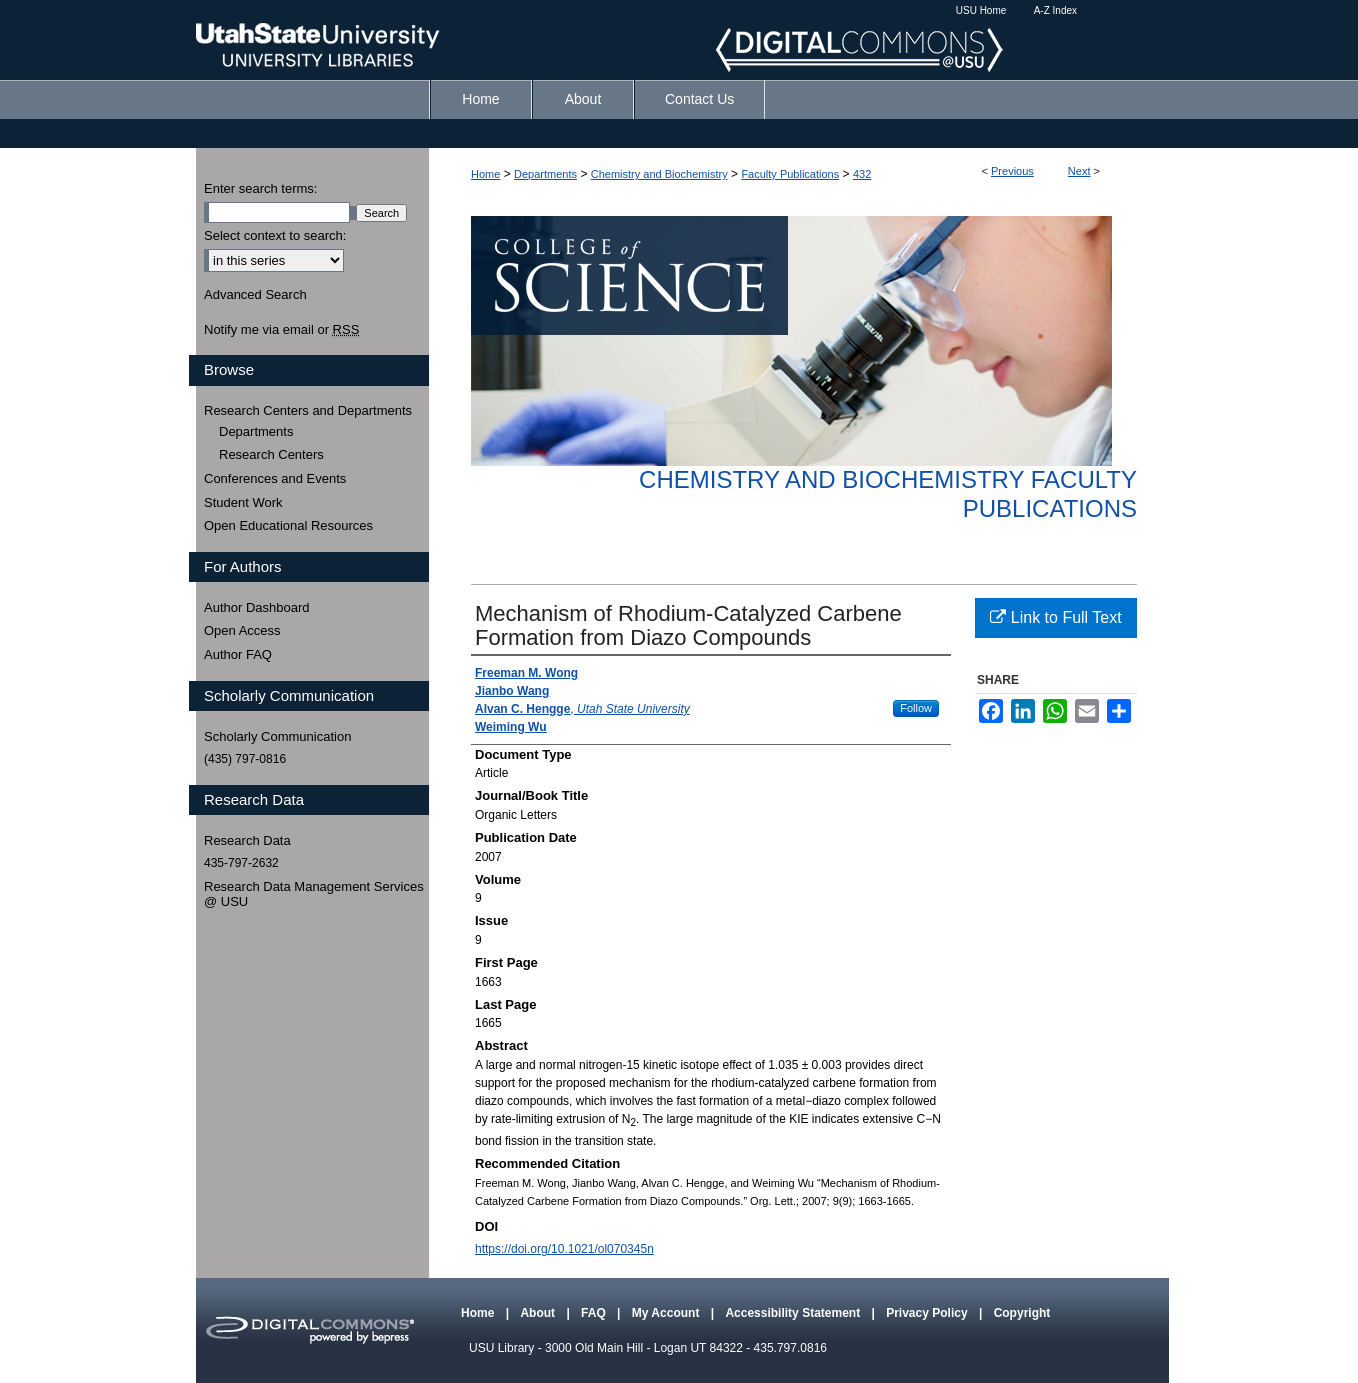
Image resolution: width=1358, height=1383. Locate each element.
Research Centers (271, 454)
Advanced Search (255, 294)
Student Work (243, 502)
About (539, 1313)
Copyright (1022, 1313)
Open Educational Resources (288, 525)
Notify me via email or (281, 330)
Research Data (247, 840)
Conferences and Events (275, 478)
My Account (667, 1313)
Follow (916, 708)
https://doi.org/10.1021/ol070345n (564, 1249)
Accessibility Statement (794, 1313)
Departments (545, 174)
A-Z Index (1055, 10)
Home (485, 174)
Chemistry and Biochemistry (659, 174)
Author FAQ (238, 654)
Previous (1012, 171)
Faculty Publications (790, 174)
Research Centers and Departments (308, 410)
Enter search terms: (260, 188)
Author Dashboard (257, 607)
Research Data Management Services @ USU (314, 894)
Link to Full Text (1055, 617)
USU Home (981, 10)
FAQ (595, 1313)
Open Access (242, 630)
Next (1079, 171)
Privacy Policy (928, 1313)
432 (862, 174)
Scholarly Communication (277, 736)
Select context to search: (275, 235)
